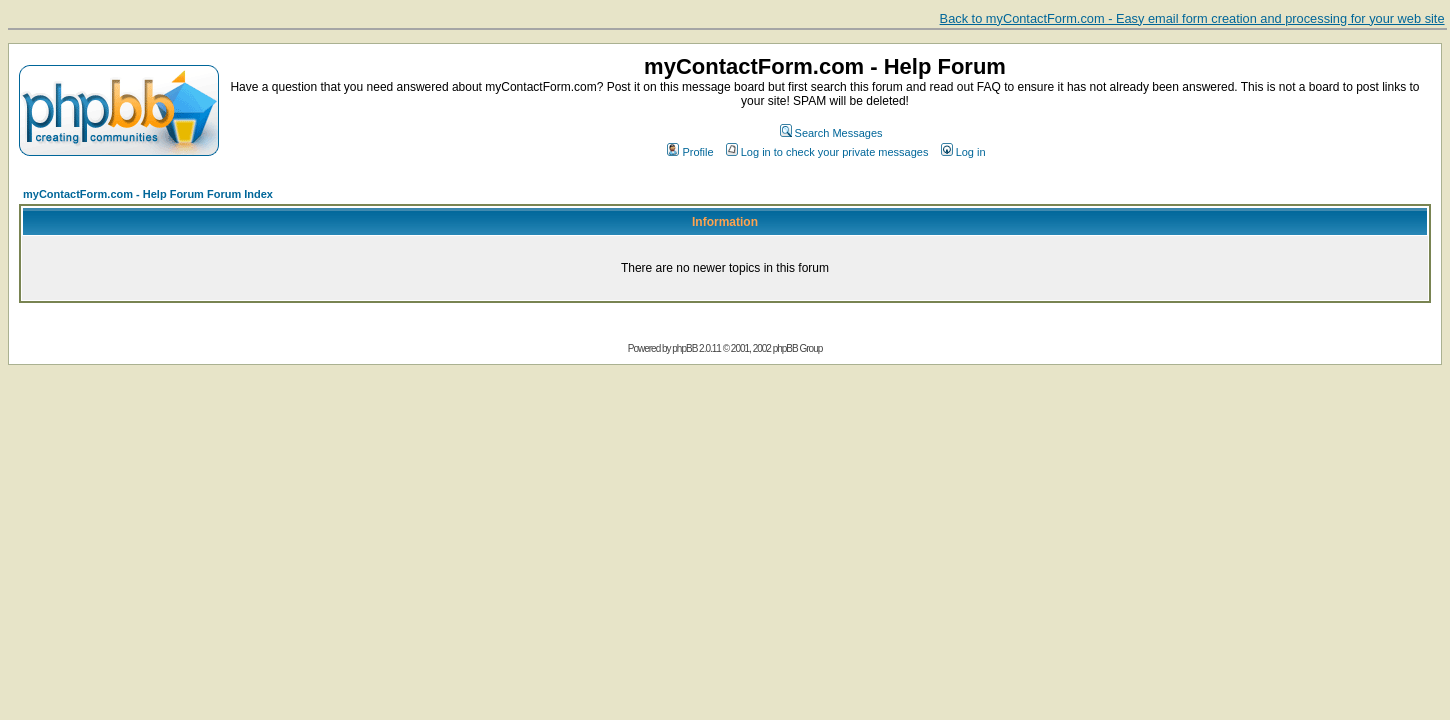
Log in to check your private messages (827, 152)
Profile (690, 152)
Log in (963, 152)
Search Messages (831, 133)
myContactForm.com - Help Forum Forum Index (148, 194)
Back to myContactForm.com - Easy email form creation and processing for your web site (1192, 18)
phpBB (684, 348)
